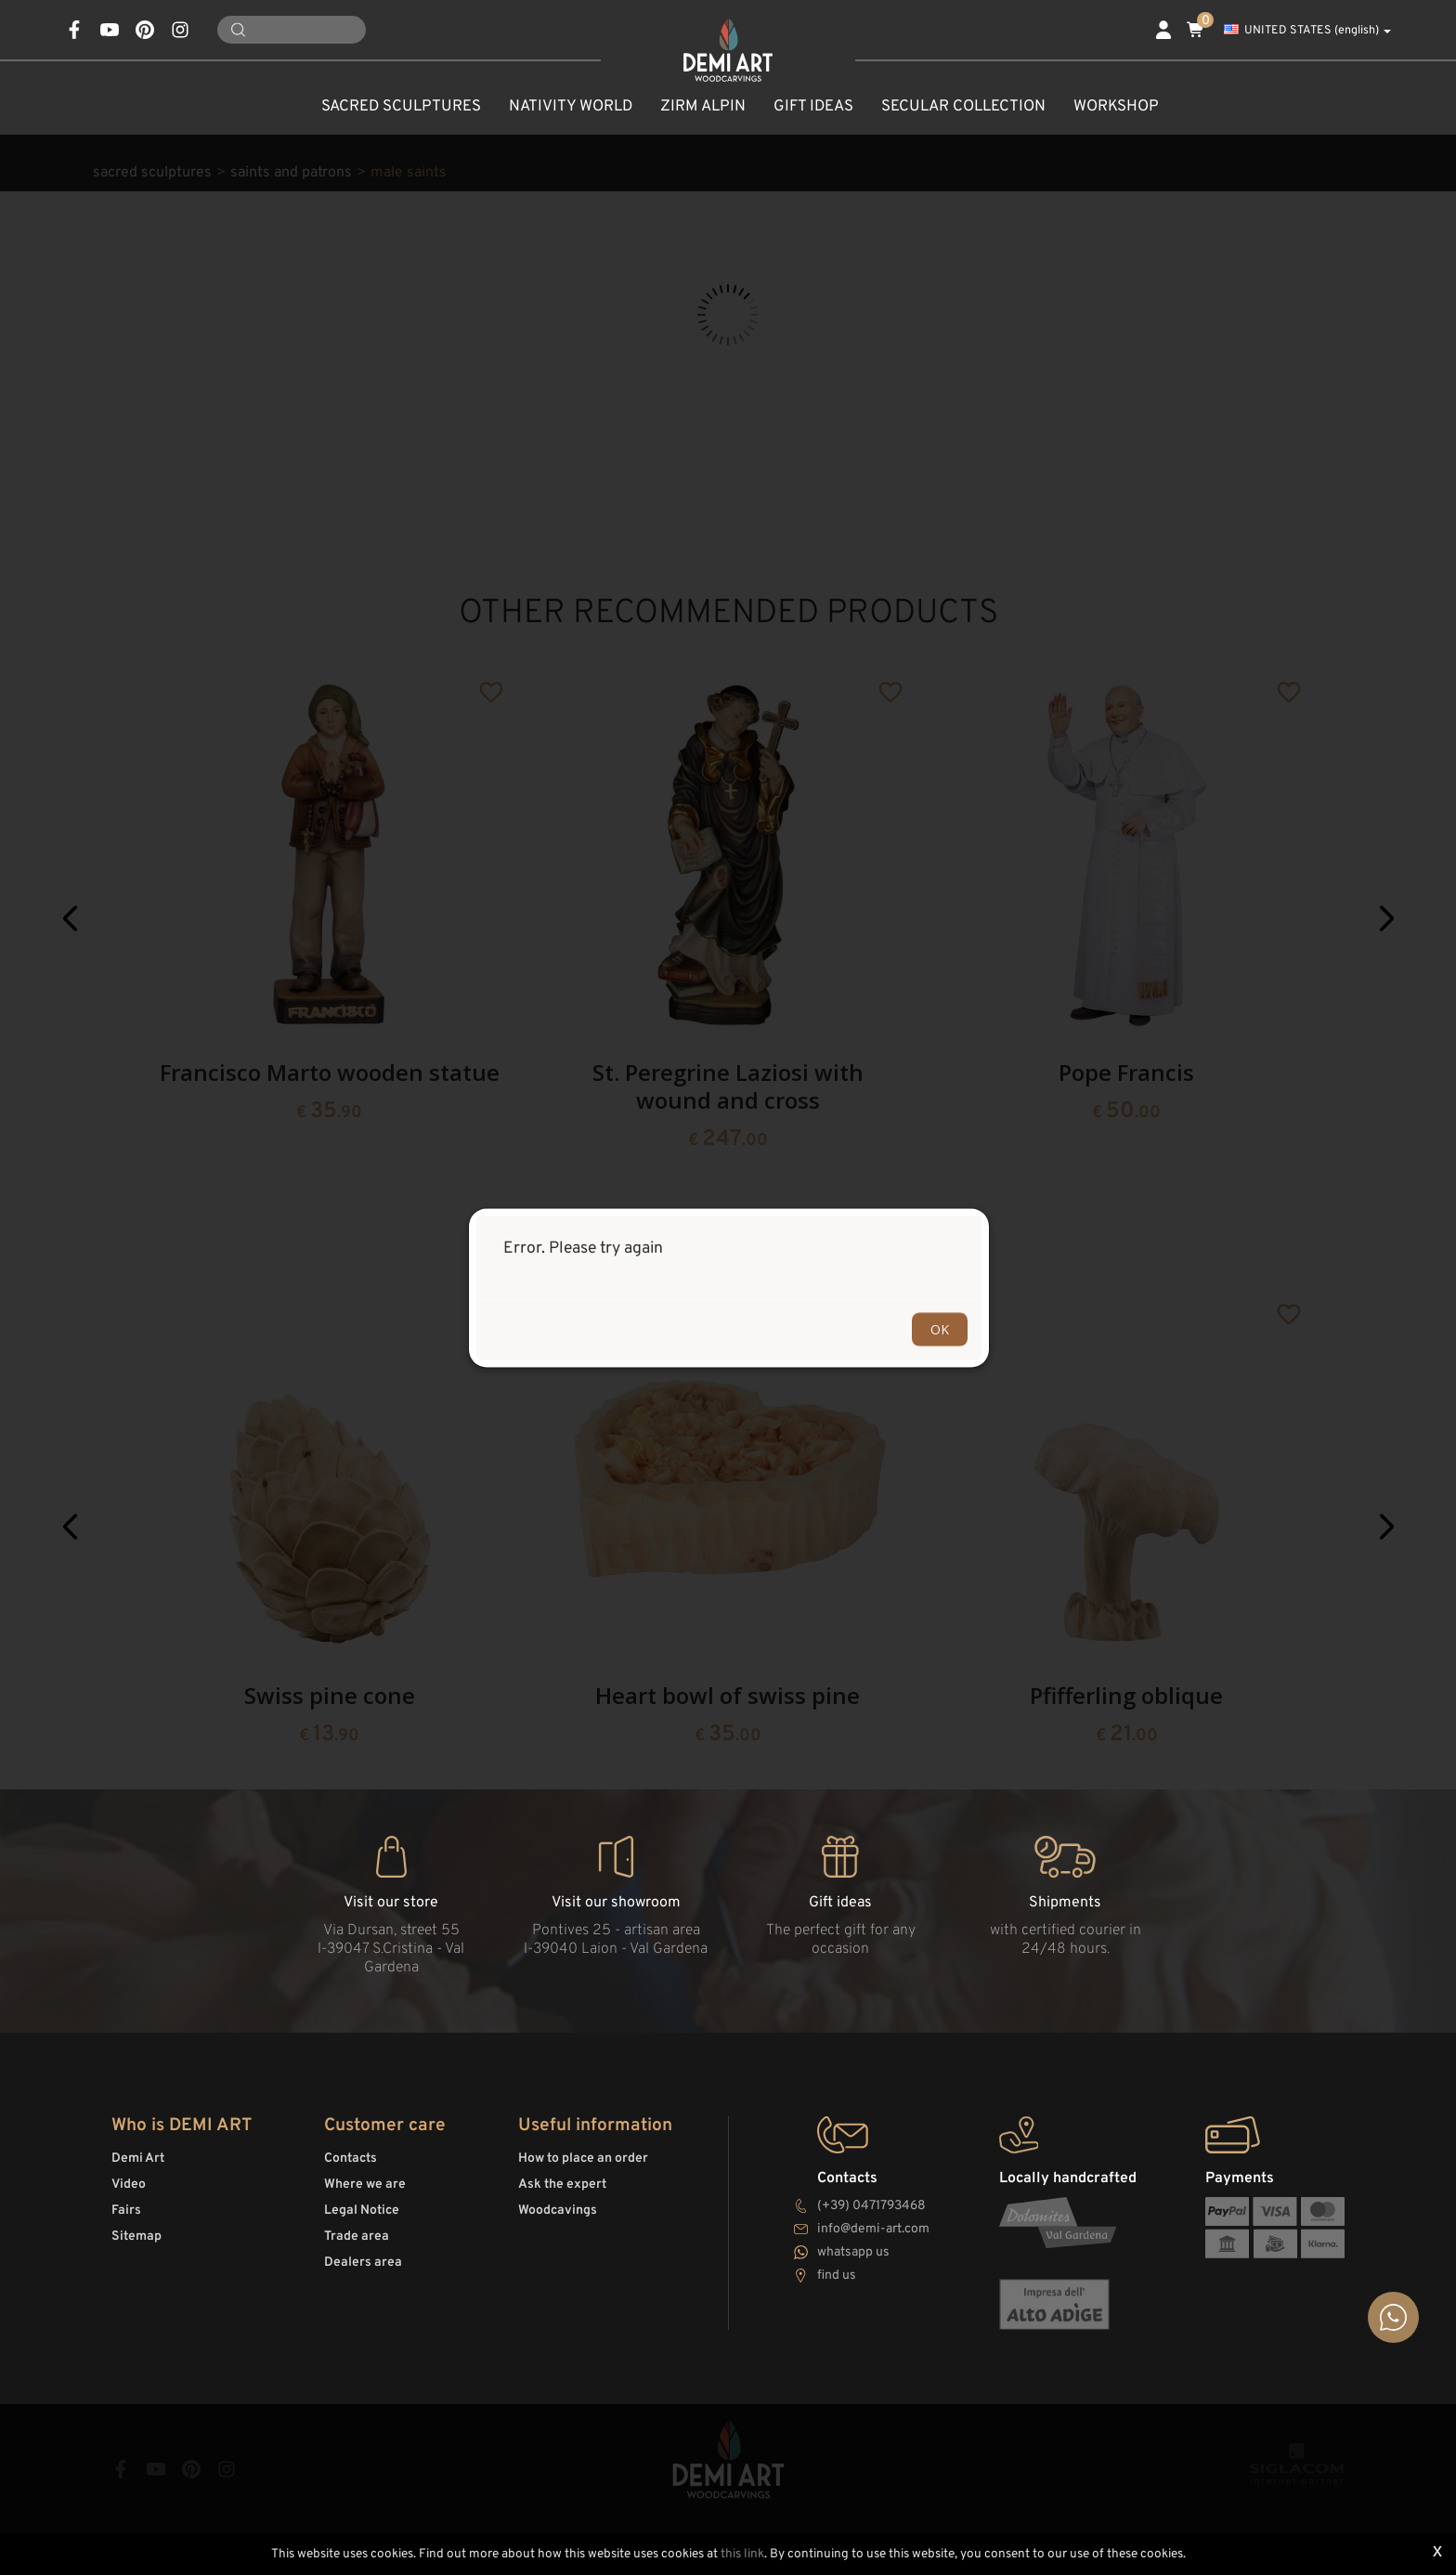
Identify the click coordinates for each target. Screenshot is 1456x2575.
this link (742, 2554)
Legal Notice (361, 2210)
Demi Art (137, 2158)
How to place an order (583, 2158)
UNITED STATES (1307, 30)
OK (939, 1328)
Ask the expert (562, 2184)
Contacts (350, 2158)
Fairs (126, 2210)
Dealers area (363, 2262)
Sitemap (136, 2236)
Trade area (356, 2236)
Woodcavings (557, 2210)
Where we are (365, 2184)
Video (128, 2184)
